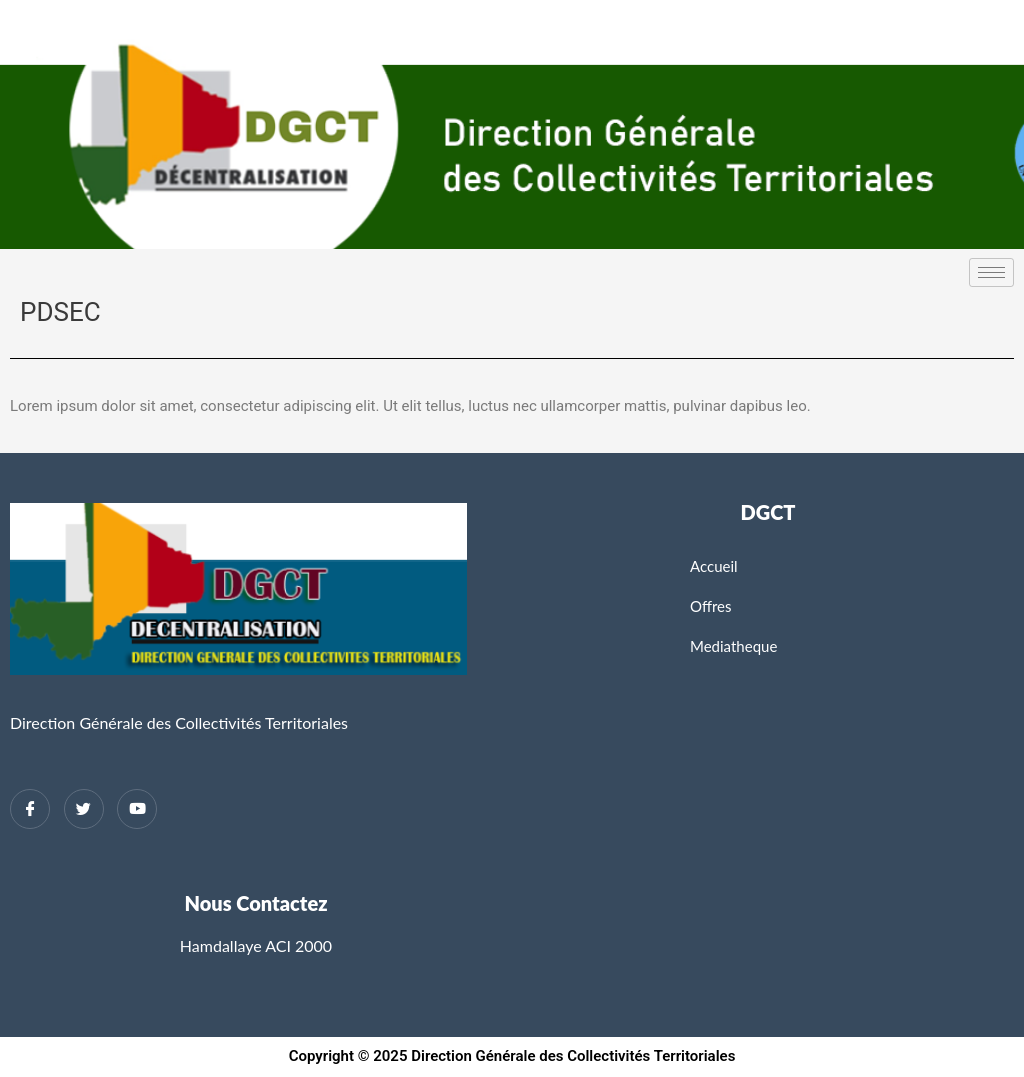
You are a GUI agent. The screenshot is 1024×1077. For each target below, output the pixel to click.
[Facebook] (30, 809)
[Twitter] (84, 809)
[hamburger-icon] (991, 272)
